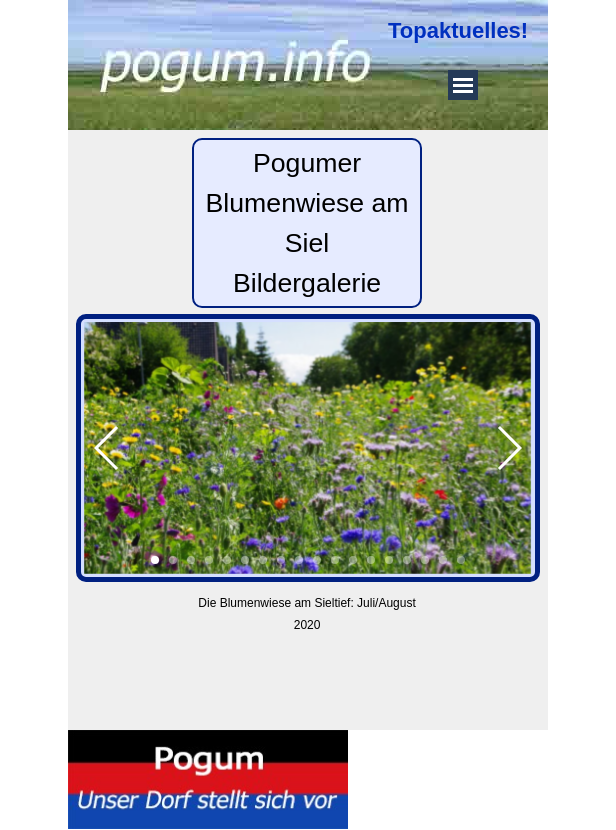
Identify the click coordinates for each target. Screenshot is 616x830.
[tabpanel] (463, 30)
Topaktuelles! (458, 30)
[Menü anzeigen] (463, 85)
